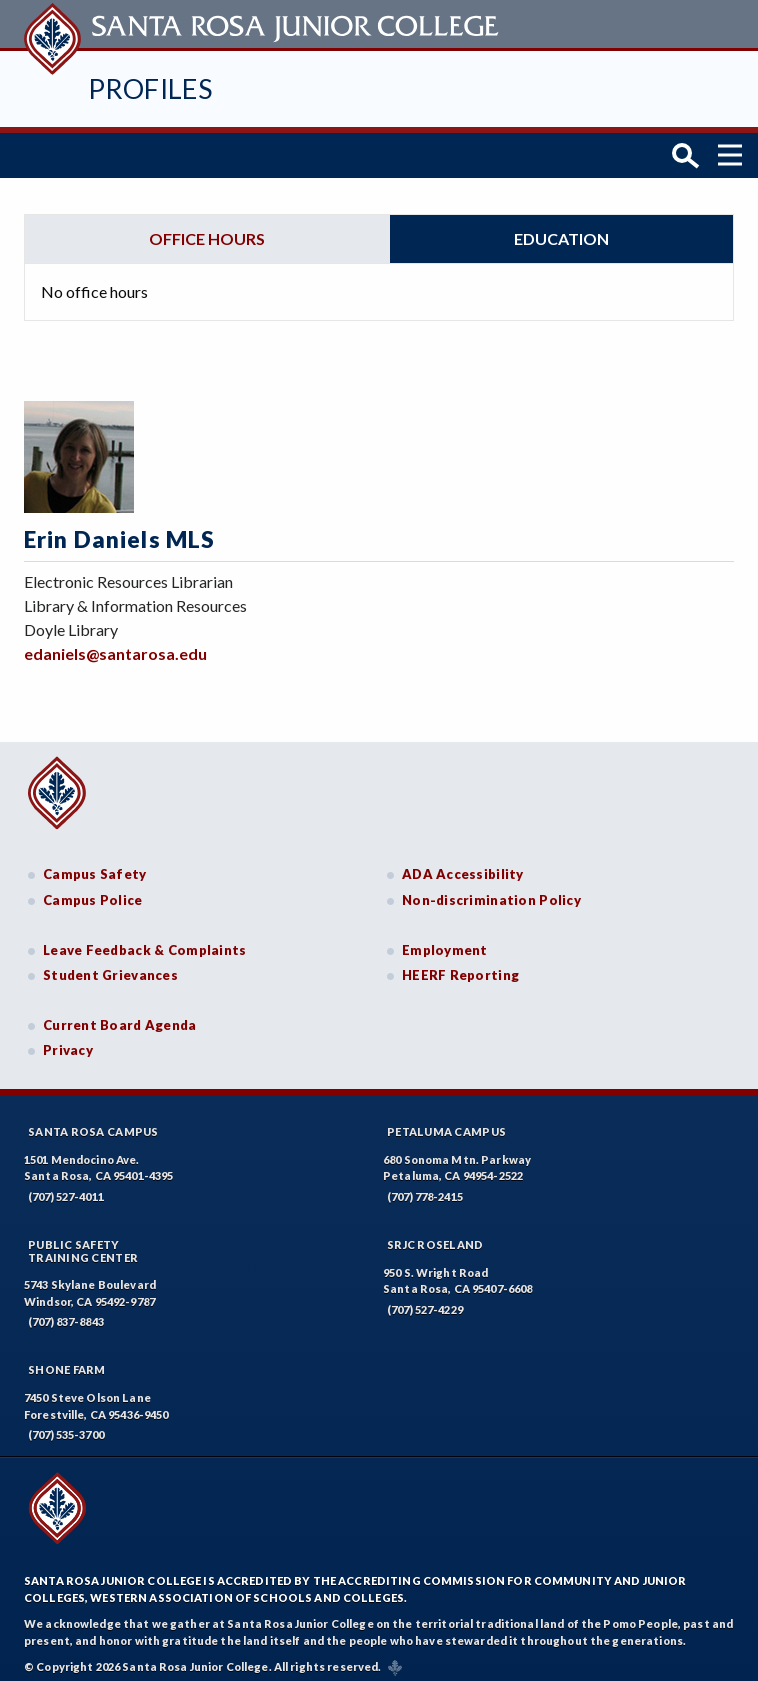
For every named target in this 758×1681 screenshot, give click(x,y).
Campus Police (93, 891)
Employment (445, 941)
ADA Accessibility (463, 866)
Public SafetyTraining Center (83, 1242)
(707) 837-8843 (66, 1313)
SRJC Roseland (435, 1235)
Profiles (150, 88)
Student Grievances (110, 966)
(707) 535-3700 (66, 1426)
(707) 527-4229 (425, 1300)
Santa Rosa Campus (93, 1122)
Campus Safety (95, 866)
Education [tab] (561, 229)
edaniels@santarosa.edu (115, 644)
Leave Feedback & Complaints (144, 941)
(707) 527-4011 (66, 1187)
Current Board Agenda (120, 1016)
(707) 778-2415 (425, 1187)
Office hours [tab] (207, 229)
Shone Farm (67, 1361)
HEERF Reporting (460, 966)
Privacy (68, 1042)
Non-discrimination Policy (491, 891)
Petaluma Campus (446, 1122)
